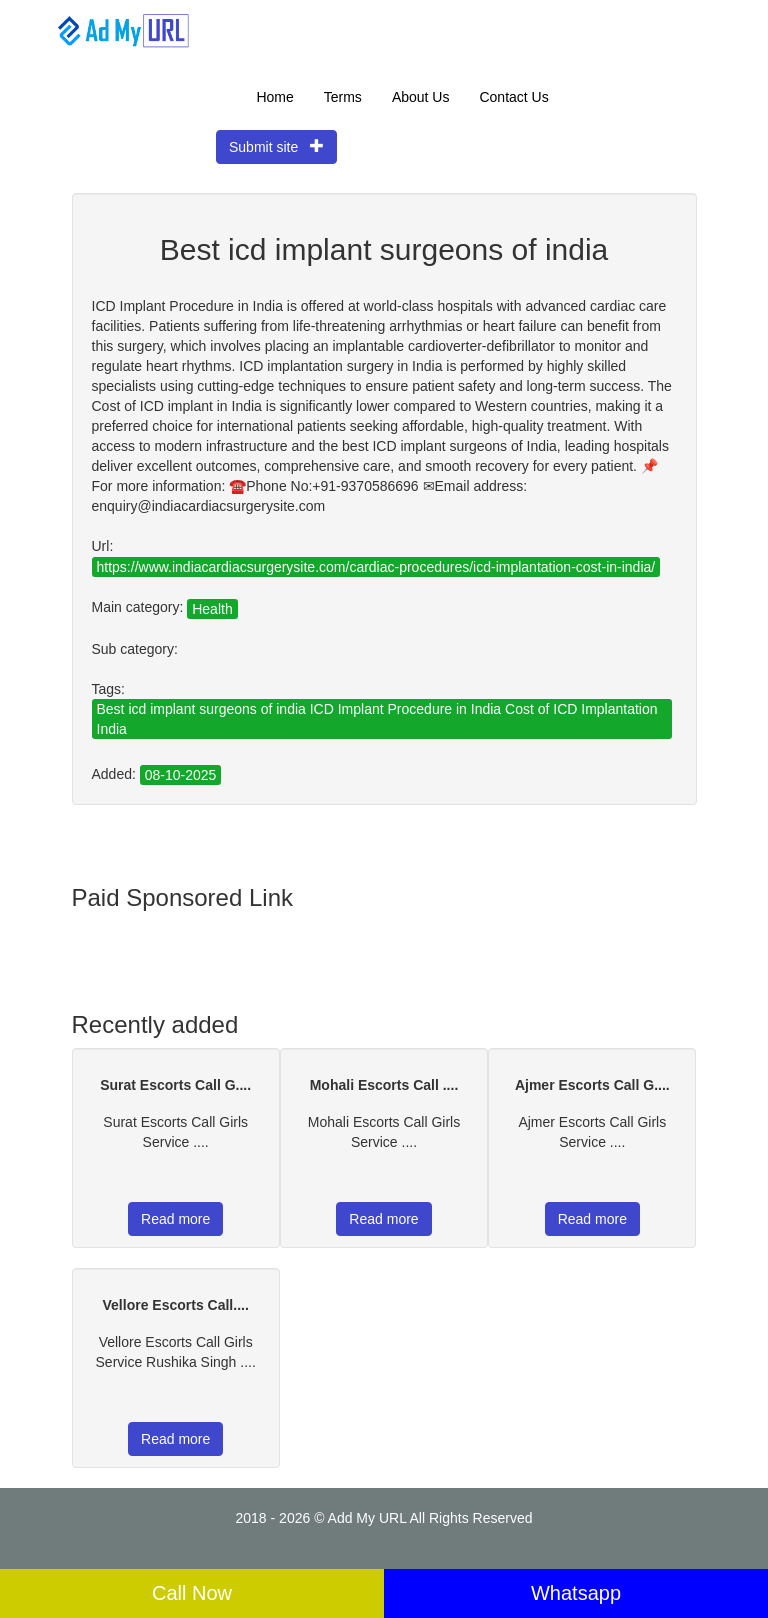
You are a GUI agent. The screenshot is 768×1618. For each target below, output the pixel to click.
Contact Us (513, 97)
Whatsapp (576, 1593)
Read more (175, 1219)
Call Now (192, 1593)
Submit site (276, 146)
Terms (343, 97)
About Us (421, 97)
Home (274, 97)
